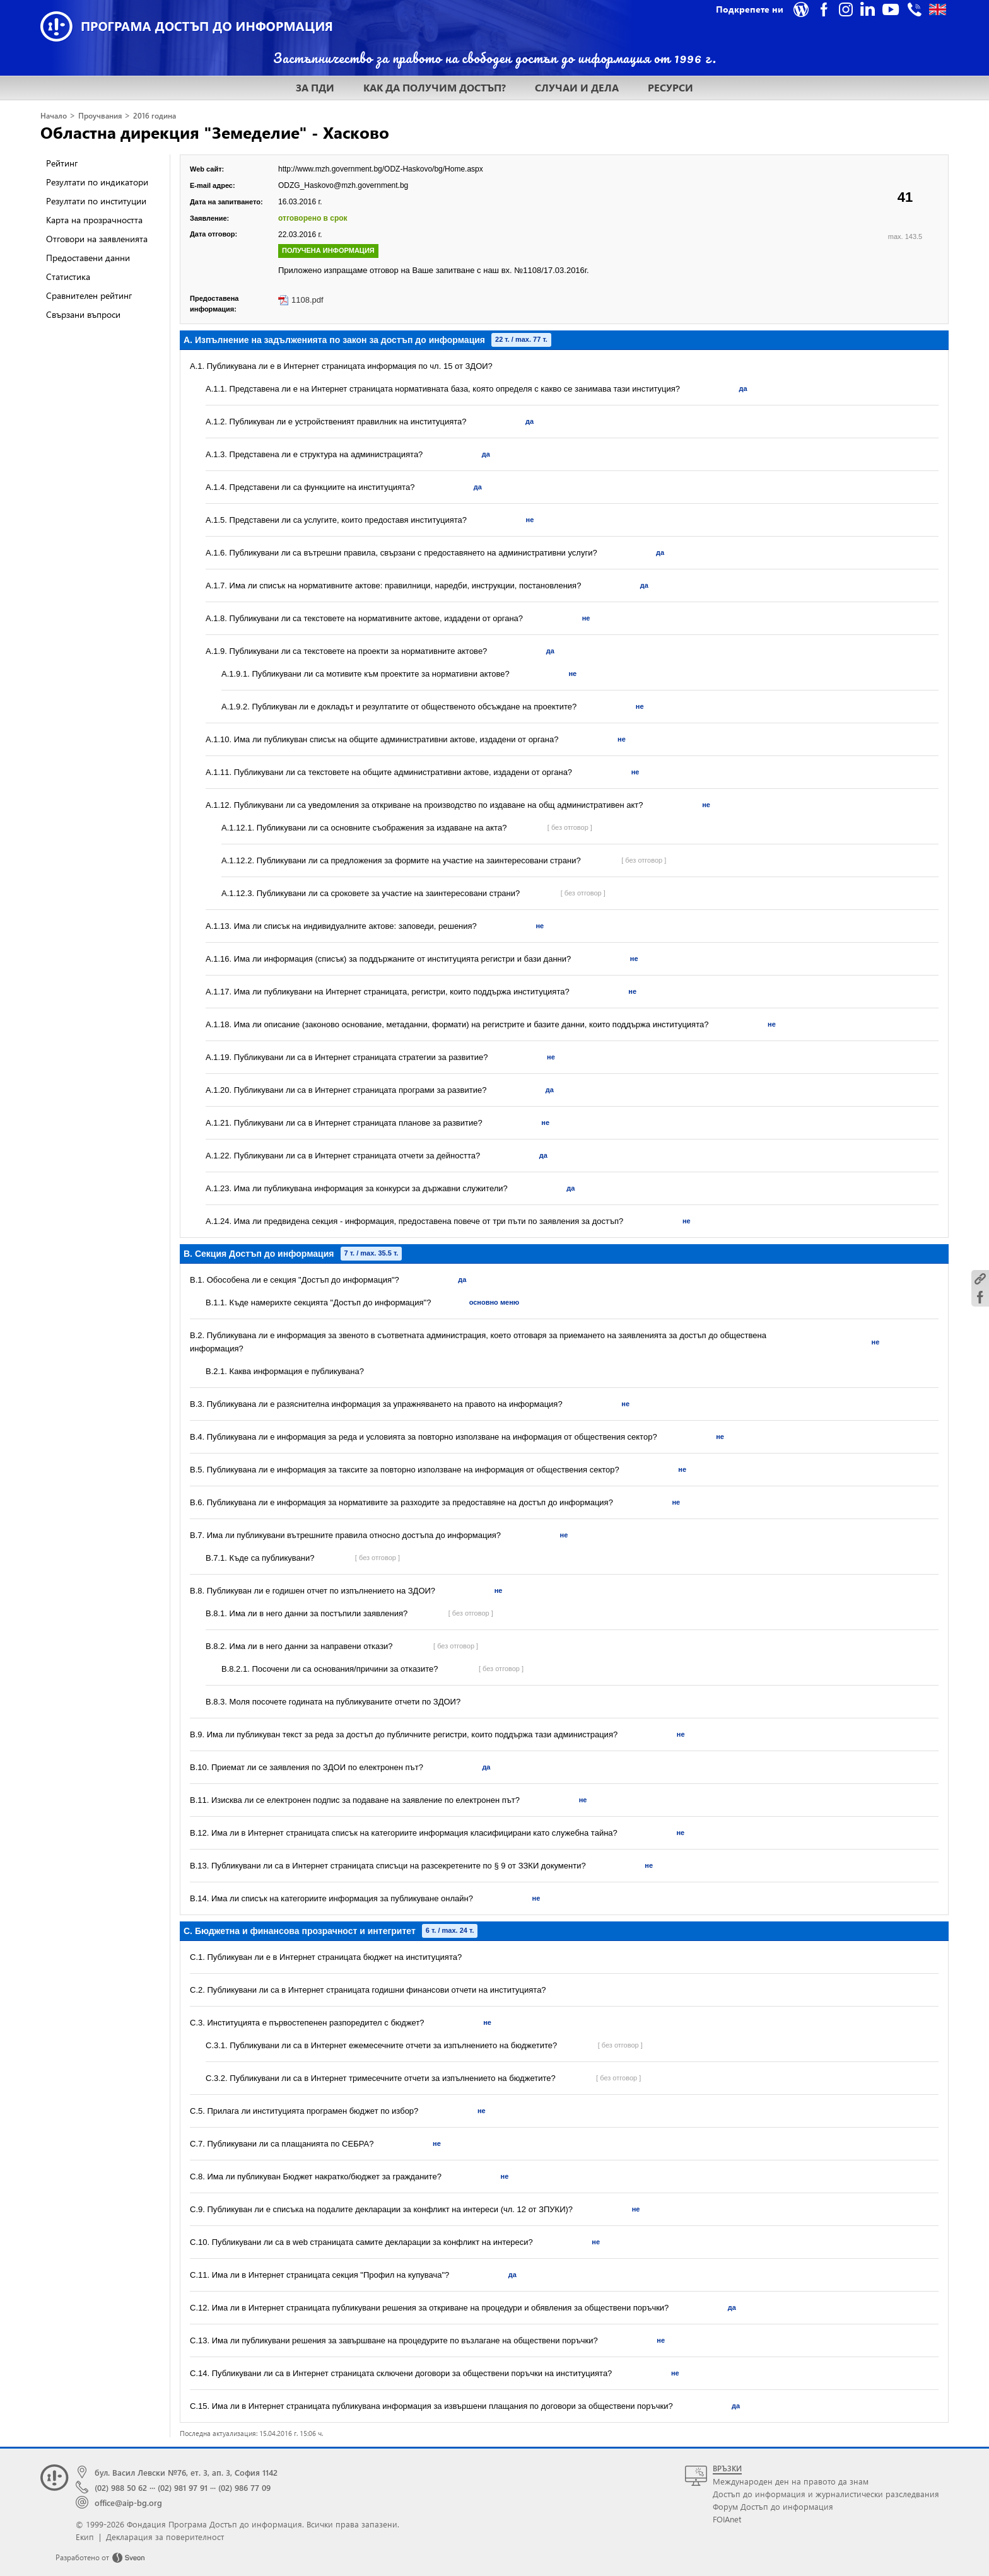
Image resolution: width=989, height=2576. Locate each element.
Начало (53, 115)
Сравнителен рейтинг (89, 295)
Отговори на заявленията (97, 239)
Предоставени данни (88, 258)
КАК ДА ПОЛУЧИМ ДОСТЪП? (434, 87)
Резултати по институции (96, 201)
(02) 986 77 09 (244, 2487)
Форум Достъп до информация (773, 2506)
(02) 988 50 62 (121, 2487)
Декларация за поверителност (165, 2536)
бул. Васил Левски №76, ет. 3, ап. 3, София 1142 (186, 2472)
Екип (85, 2536)
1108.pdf (307, 300)
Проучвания (100, 115)
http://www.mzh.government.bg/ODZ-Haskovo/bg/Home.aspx (380, 169)
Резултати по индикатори (97, 182)
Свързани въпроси (83, 314)
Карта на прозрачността (94, 220)
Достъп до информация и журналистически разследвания (826, 2493)
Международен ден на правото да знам (791, 2481)
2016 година (154, 115)
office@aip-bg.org (128, 2502)
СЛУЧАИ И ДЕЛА (577, 87)
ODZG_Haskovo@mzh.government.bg (343, 185)
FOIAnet (727, 2519)
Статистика (68, 277)
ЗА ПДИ (315, 87)
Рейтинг (62, 163)
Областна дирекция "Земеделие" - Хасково (214, 131)
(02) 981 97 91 (183, 2487)
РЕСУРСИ (670, 87)
